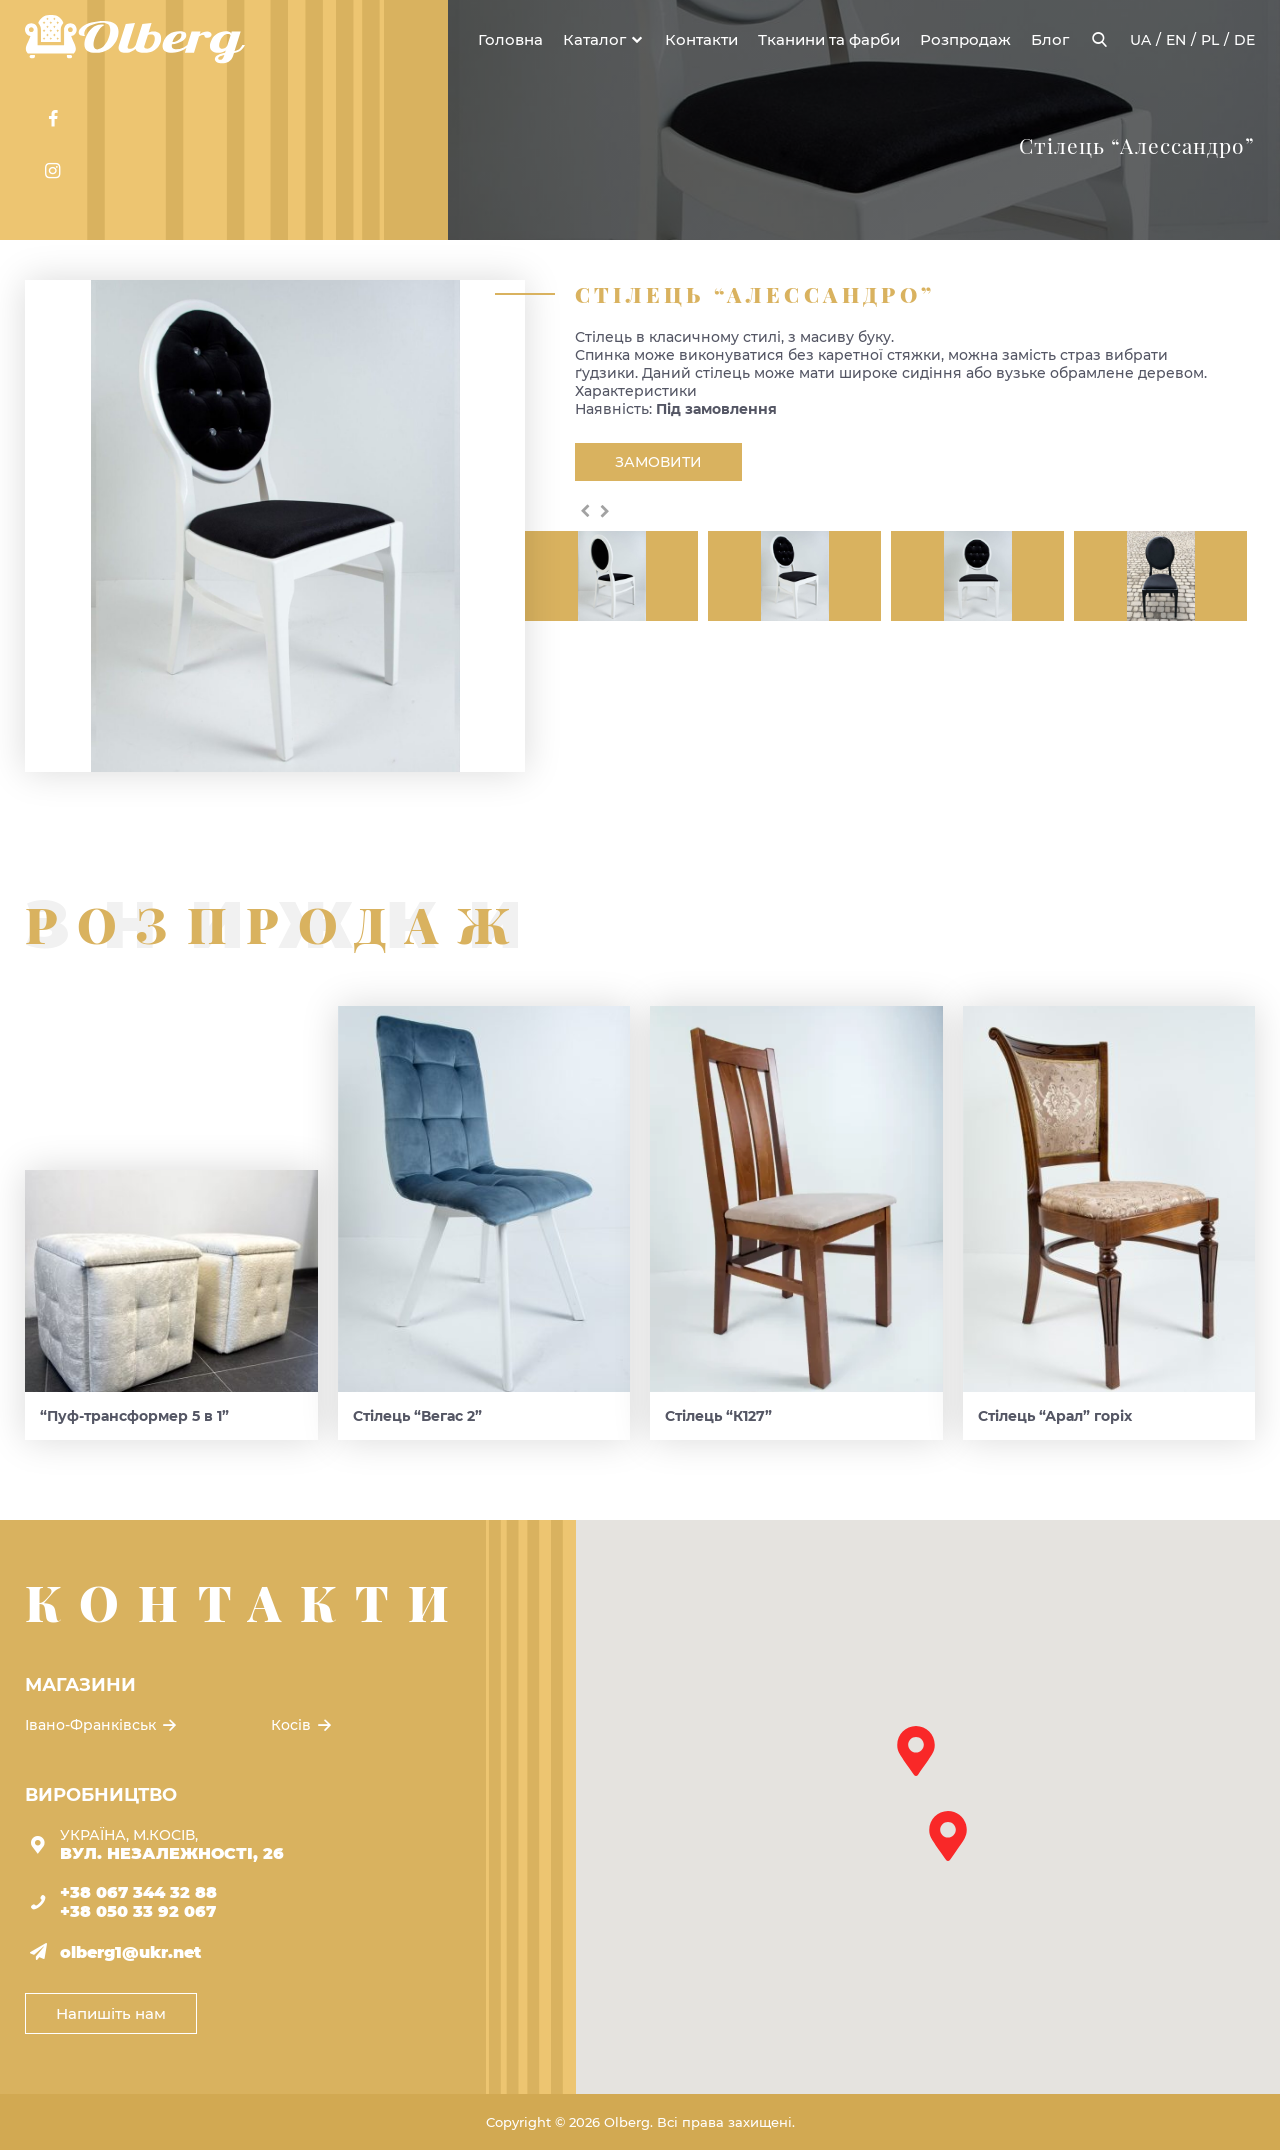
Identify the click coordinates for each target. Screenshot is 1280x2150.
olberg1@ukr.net (130, 1952)
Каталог (594, 39)
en (1176, 40)
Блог (1050, 39)
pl (1210, 40)
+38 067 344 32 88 (138, 1892)
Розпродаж (965, 39)
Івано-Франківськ (102, 1725)
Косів (303, 1725)
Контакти (701, 39)
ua (1140, 40)
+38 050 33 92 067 (138, 1911)
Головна (510, 39)
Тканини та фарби (829, 39)
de (1244, 40)
